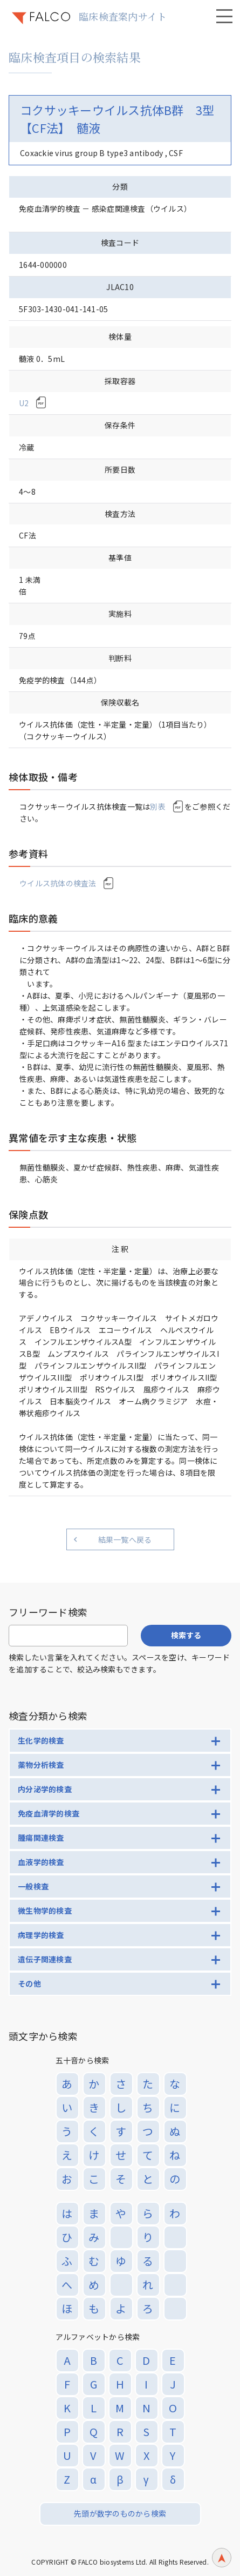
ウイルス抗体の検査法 (58, 883)
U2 (24, 403)
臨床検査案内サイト (123, 16)
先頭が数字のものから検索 (120, 2513)
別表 (158, 806)
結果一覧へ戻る (125, 1539)
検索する (186, 1635)
